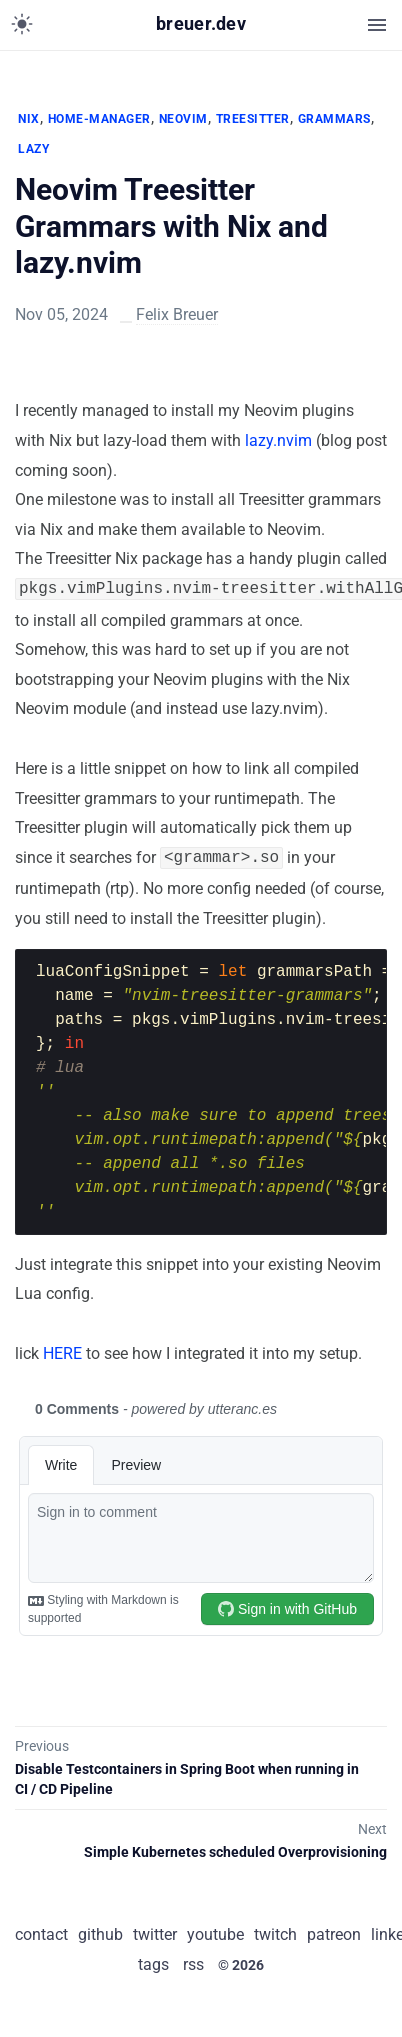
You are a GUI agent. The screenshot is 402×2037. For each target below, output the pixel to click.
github (100, 1930)
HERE (62, 1349)
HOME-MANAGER (99, 119)
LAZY (33, 149)
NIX (29, 119)
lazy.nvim (278, 440)
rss (193, 1960)
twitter (155, 1930)
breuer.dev (201, 24)
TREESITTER (253, 119)
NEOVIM (183, 119)
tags (153, 1960)
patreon (334, 1930)
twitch (275, 1930)
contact (41, 1930)
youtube (215, 1930)
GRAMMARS (334, 119)
